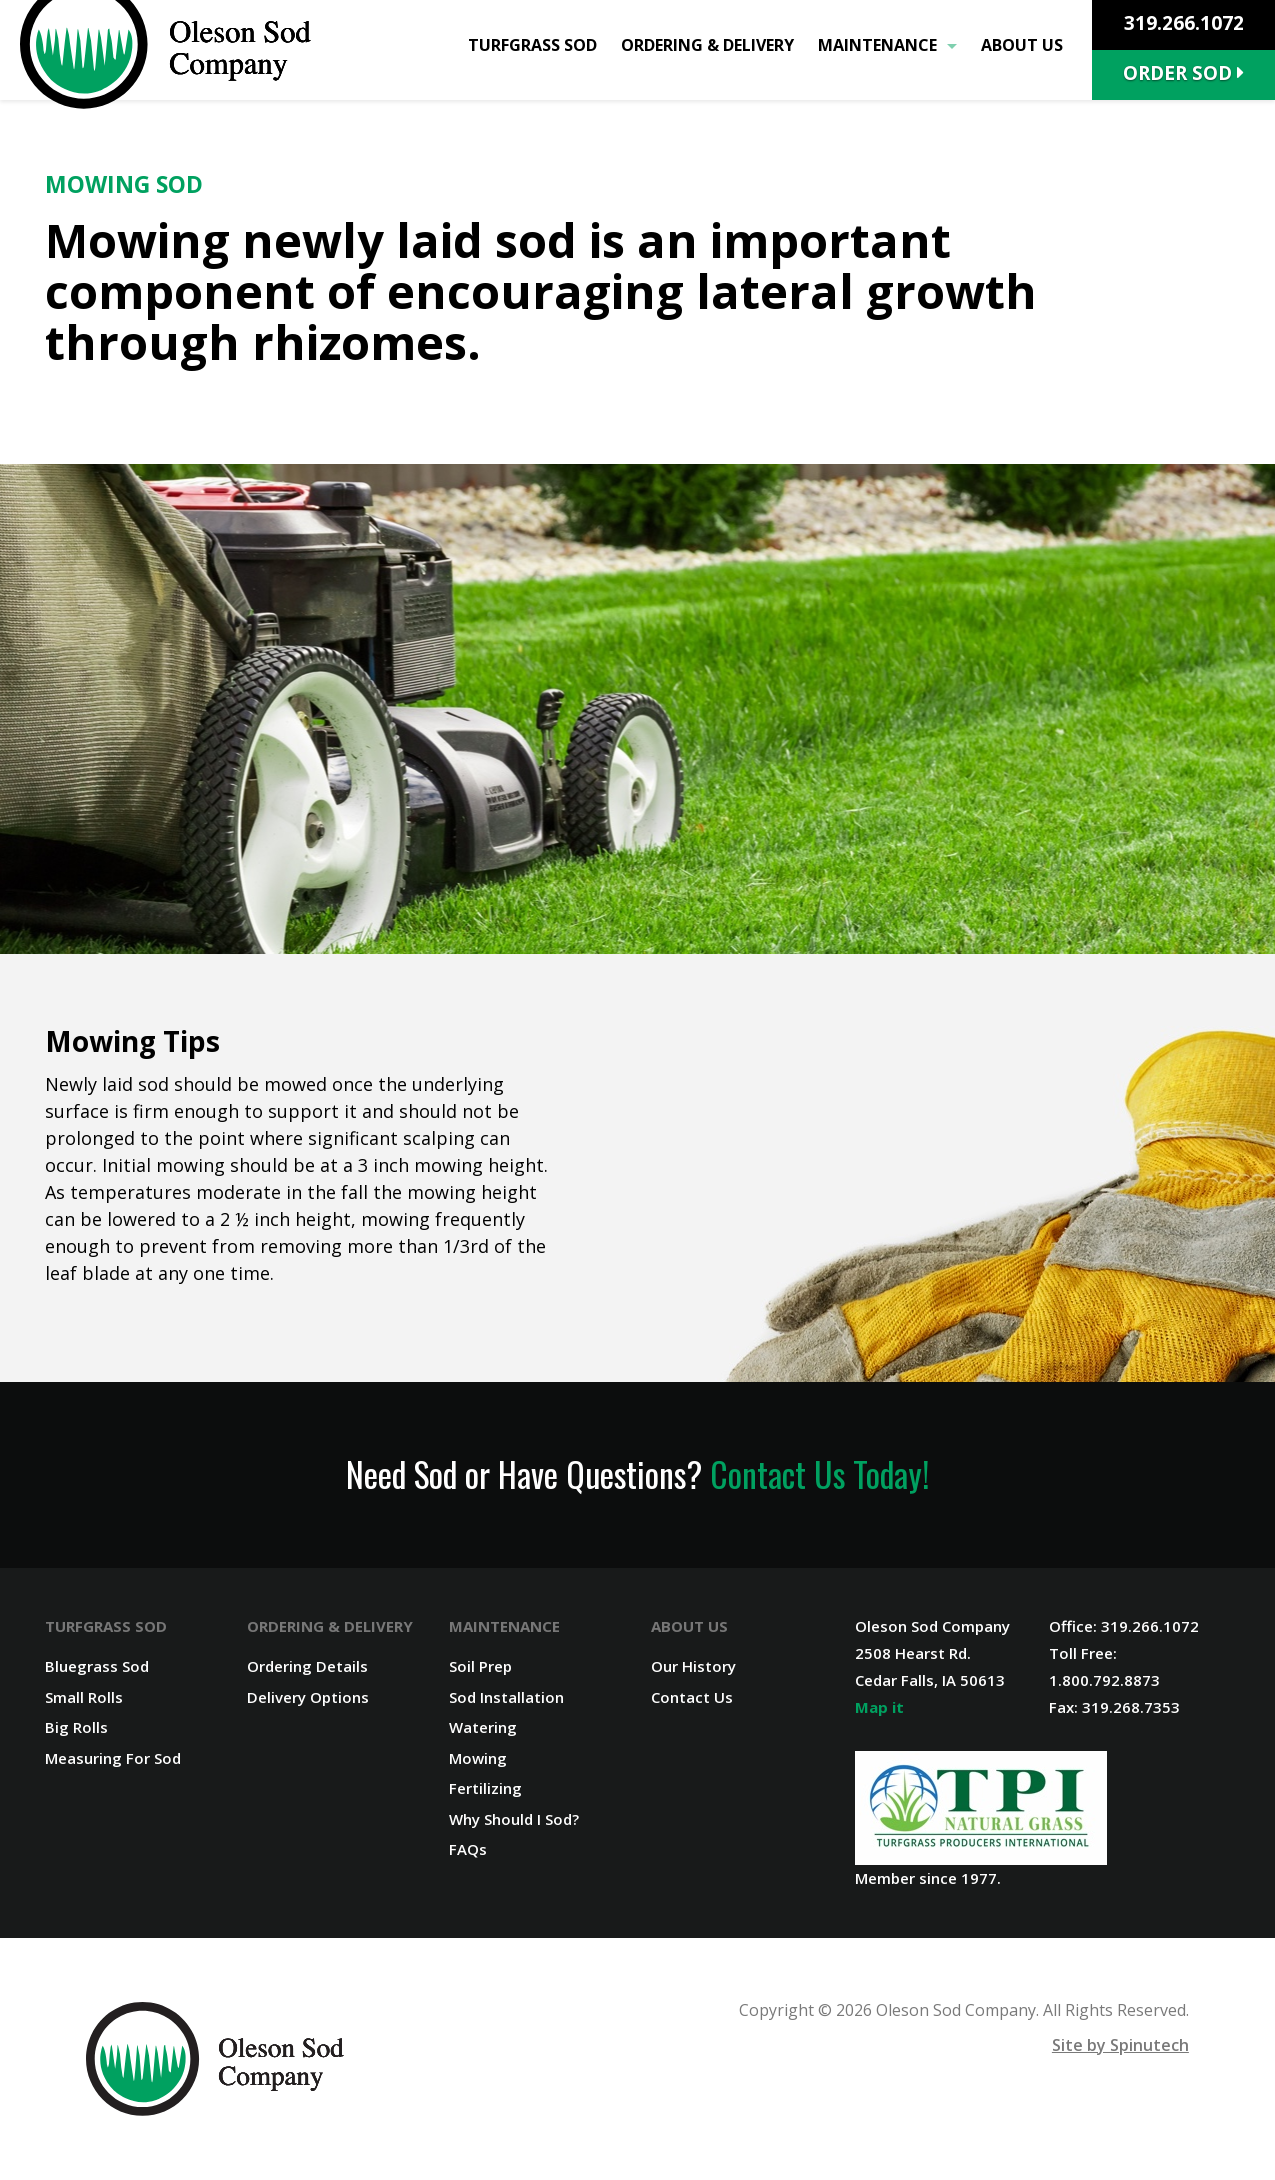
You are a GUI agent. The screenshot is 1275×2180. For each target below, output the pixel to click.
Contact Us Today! (819, 1474)
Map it (879, 1707)
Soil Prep (480, 1666)
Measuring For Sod (113, 1758)
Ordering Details (307, 1666)
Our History (693, 1666)
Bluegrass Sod (97, 1666)
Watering (483, 1727)
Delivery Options (308, 1697)
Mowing (478, 1758)
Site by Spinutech (1120, 2045)
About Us (1022, 45)
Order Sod (1183, 73)
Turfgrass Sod (532, 45)
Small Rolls (84, 1697)
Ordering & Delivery (707, 45)
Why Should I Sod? (514, 1819)
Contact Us (692, 1697)
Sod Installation (506, 1697)
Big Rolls (76, 1727)
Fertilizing (485, 1788)
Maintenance (887, 45)
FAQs (468, 1849)
